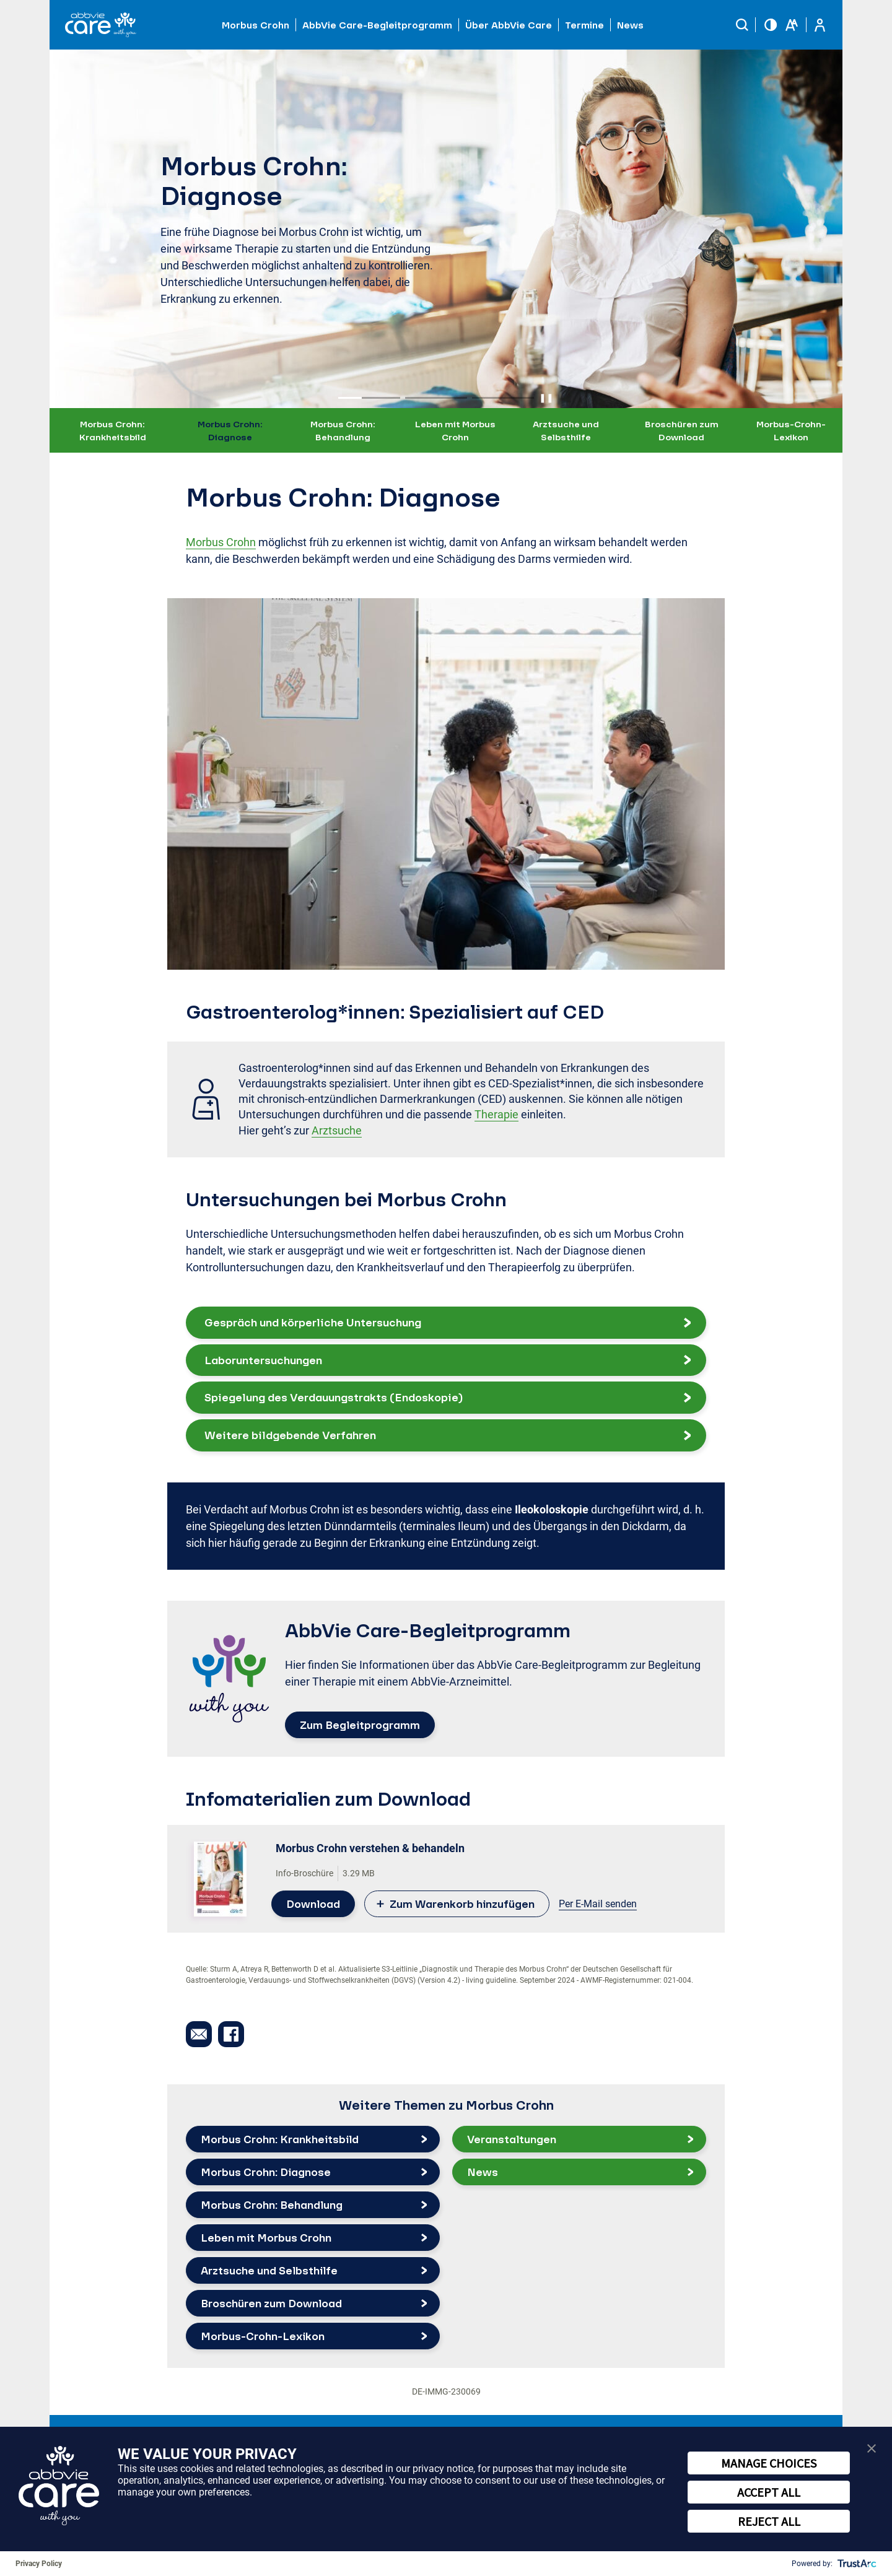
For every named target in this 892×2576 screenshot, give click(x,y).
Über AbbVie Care (508, 24)
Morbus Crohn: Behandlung (342, 430)
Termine (584, 24)
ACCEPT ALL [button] (768, 2492)
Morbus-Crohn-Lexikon (791, 430)
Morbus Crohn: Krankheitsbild (112, 430)
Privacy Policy (38, 2563)
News (630, 24)
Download (313, 1903)
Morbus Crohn (221, 542)
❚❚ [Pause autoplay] (546, 397)
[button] (742, 24)
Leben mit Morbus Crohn (455, 430)
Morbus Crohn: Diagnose (230, 430)
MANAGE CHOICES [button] (768, 2463)
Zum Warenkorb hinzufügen (462, 1903)
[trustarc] (856, 2563)
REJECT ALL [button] (769, 2521)
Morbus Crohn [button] (255, 24)
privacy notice (443, 2468)
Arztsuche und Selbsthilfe (566, 430)
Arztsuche (337, 1130)
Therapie (496, 1114)
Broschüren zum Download (682, 430)
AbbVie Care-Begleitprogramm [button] (377, 24)
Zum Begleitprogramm (360, 1724)
